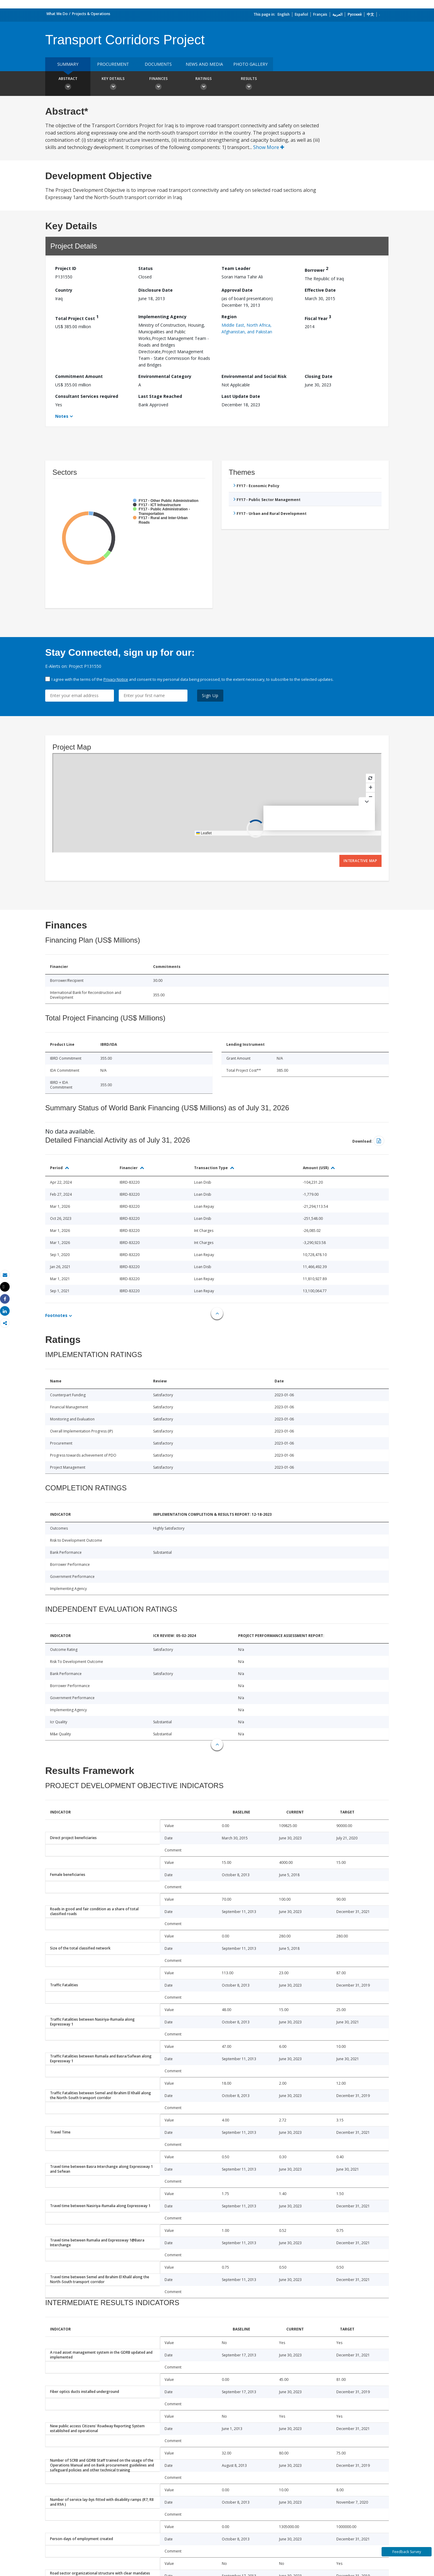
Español (301, 14)
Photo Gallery (250, 64)
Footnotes (56, 1315)
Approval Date (237, 290)
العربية (337, 14)
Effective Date (320, 290)
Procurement (113, 64)
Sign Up (210, 695)
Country (63, 290)
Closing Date (318, 376)
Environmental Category (164, 376)
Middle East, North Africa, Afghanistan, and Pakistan (247, 328)
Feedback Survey (406, 2551)
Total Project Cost (77, 317)
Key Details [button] (113, 84)
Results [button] (248, 84)
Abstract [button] (68, 84)
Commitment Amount (79, 376)
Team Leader (236, 268)
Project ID (65, 268)
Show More (268, 147)
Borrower (316, 269)
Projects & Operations (91, 13)
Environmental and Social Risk (254, 376)
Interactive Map (360, 860)
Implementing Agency (162, 316)
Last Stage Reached (160, 396)
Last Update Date (241, 396)
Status (145, 268)
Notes (61, 416)
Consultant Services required (86, 396)
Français (320, 14)
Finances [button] (158, 84)
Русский (355, 14)
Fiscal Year (318, 317)
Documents (158, 64)
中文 (370, 14)
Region (229, 316)
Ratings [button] (203, 84)
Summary (67, 64)
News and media (204, 64)
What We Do (57, 13)
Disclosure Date (155, 290)
